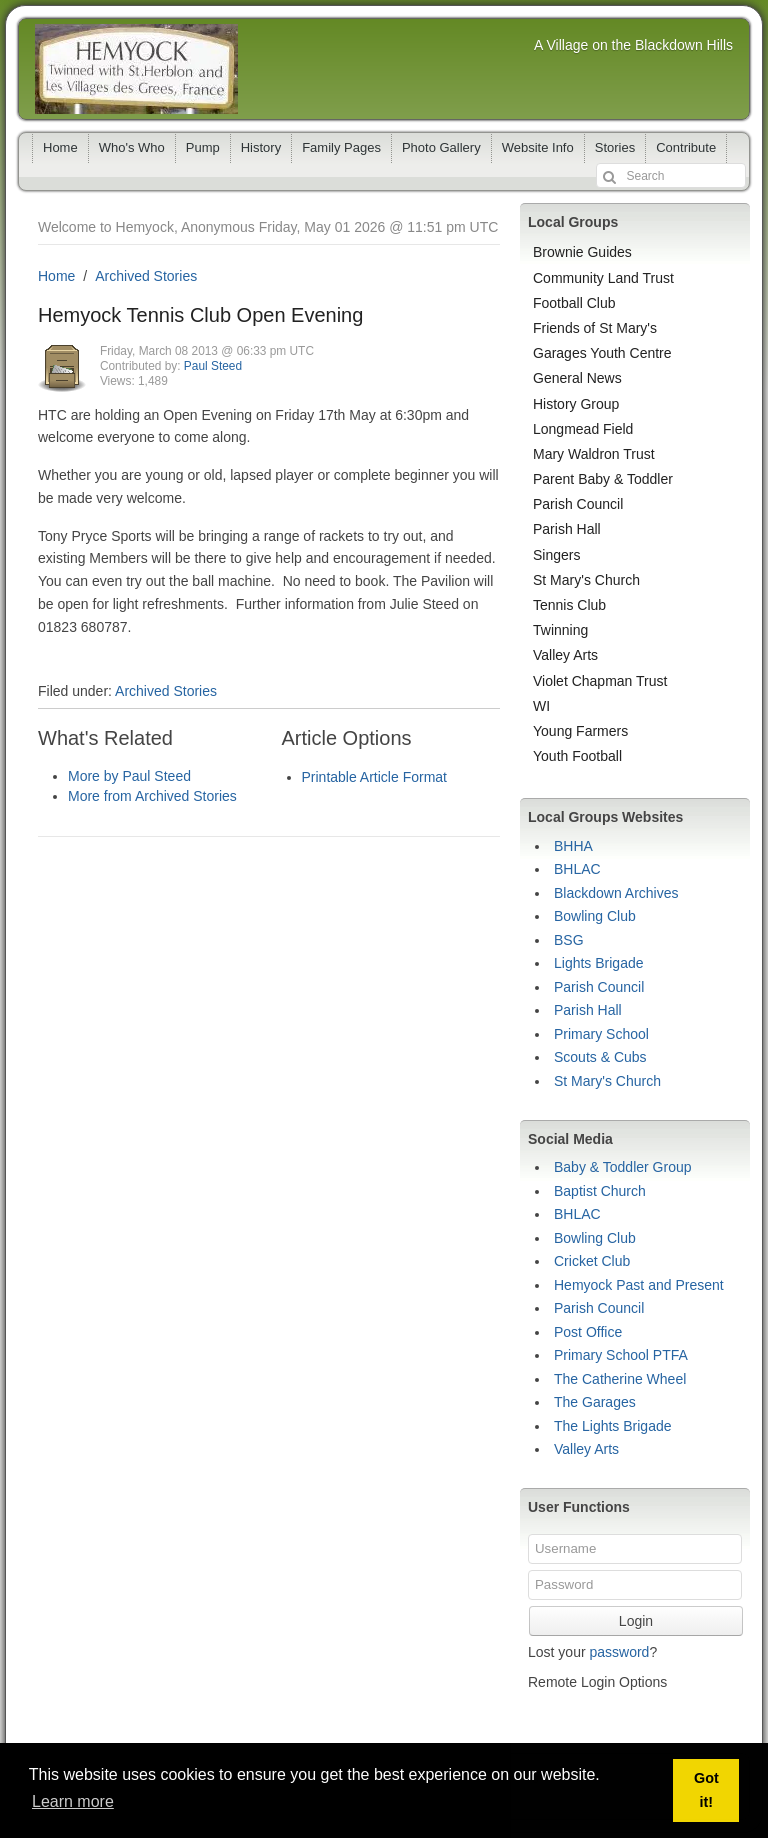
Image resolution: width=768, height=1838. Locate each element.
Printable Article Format (375, 777)
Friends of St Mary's (595, 328)
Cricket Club (592, 1261)
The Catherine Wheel (620, 1379)
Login (636, 1621)
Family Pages (341, 147)
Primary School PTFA (621, 1355)
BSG (569, 940)
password (619, 1652)
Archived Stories (146, 276)
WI (541, 706)
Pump (203, 147)
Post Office (588, 1332)
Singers (556, 555)
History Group (576, 404)
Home (60, 147)
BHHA (573, 846)
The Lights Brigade (613, 1426)
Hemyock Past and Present (639, 1285)
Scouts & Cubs (600, 1057)
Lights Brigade (599, 963)
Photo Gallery (441, 147)
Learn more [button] (73, 1801)
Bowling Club (595, 916)
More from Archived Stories (152, 796)
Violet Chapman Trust (600, 681)
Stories (615, 147)
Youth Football (577, 756)
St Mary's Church (586, 580)
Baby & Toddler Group (623, 1167)
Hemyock (136, 69)
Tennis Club (569, 605)
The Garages (595, 1402)
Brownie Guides (582, 252)
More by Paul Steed (129, 776)
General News (577, 378)
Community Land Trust (603, 278)
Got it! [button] (706, 1790)
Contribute (686, 147)
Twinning (560, 630)
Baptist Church (600, 1191)
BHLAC (577, 869)
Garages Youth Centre (602, 353)
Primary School (601, 1034)
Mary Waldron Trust (594, 454)
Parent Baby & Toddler (603, 479)
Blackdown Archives (616, 893)
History (261, 147)
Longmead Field (583, 429)
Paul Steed (213, 366)
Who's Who (132, 147)
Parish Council (578, 504)
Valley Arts (565, 655)
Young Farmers (580, 731)
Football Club (574, 303)
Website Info (538, 147)
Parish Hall (567, 529)
